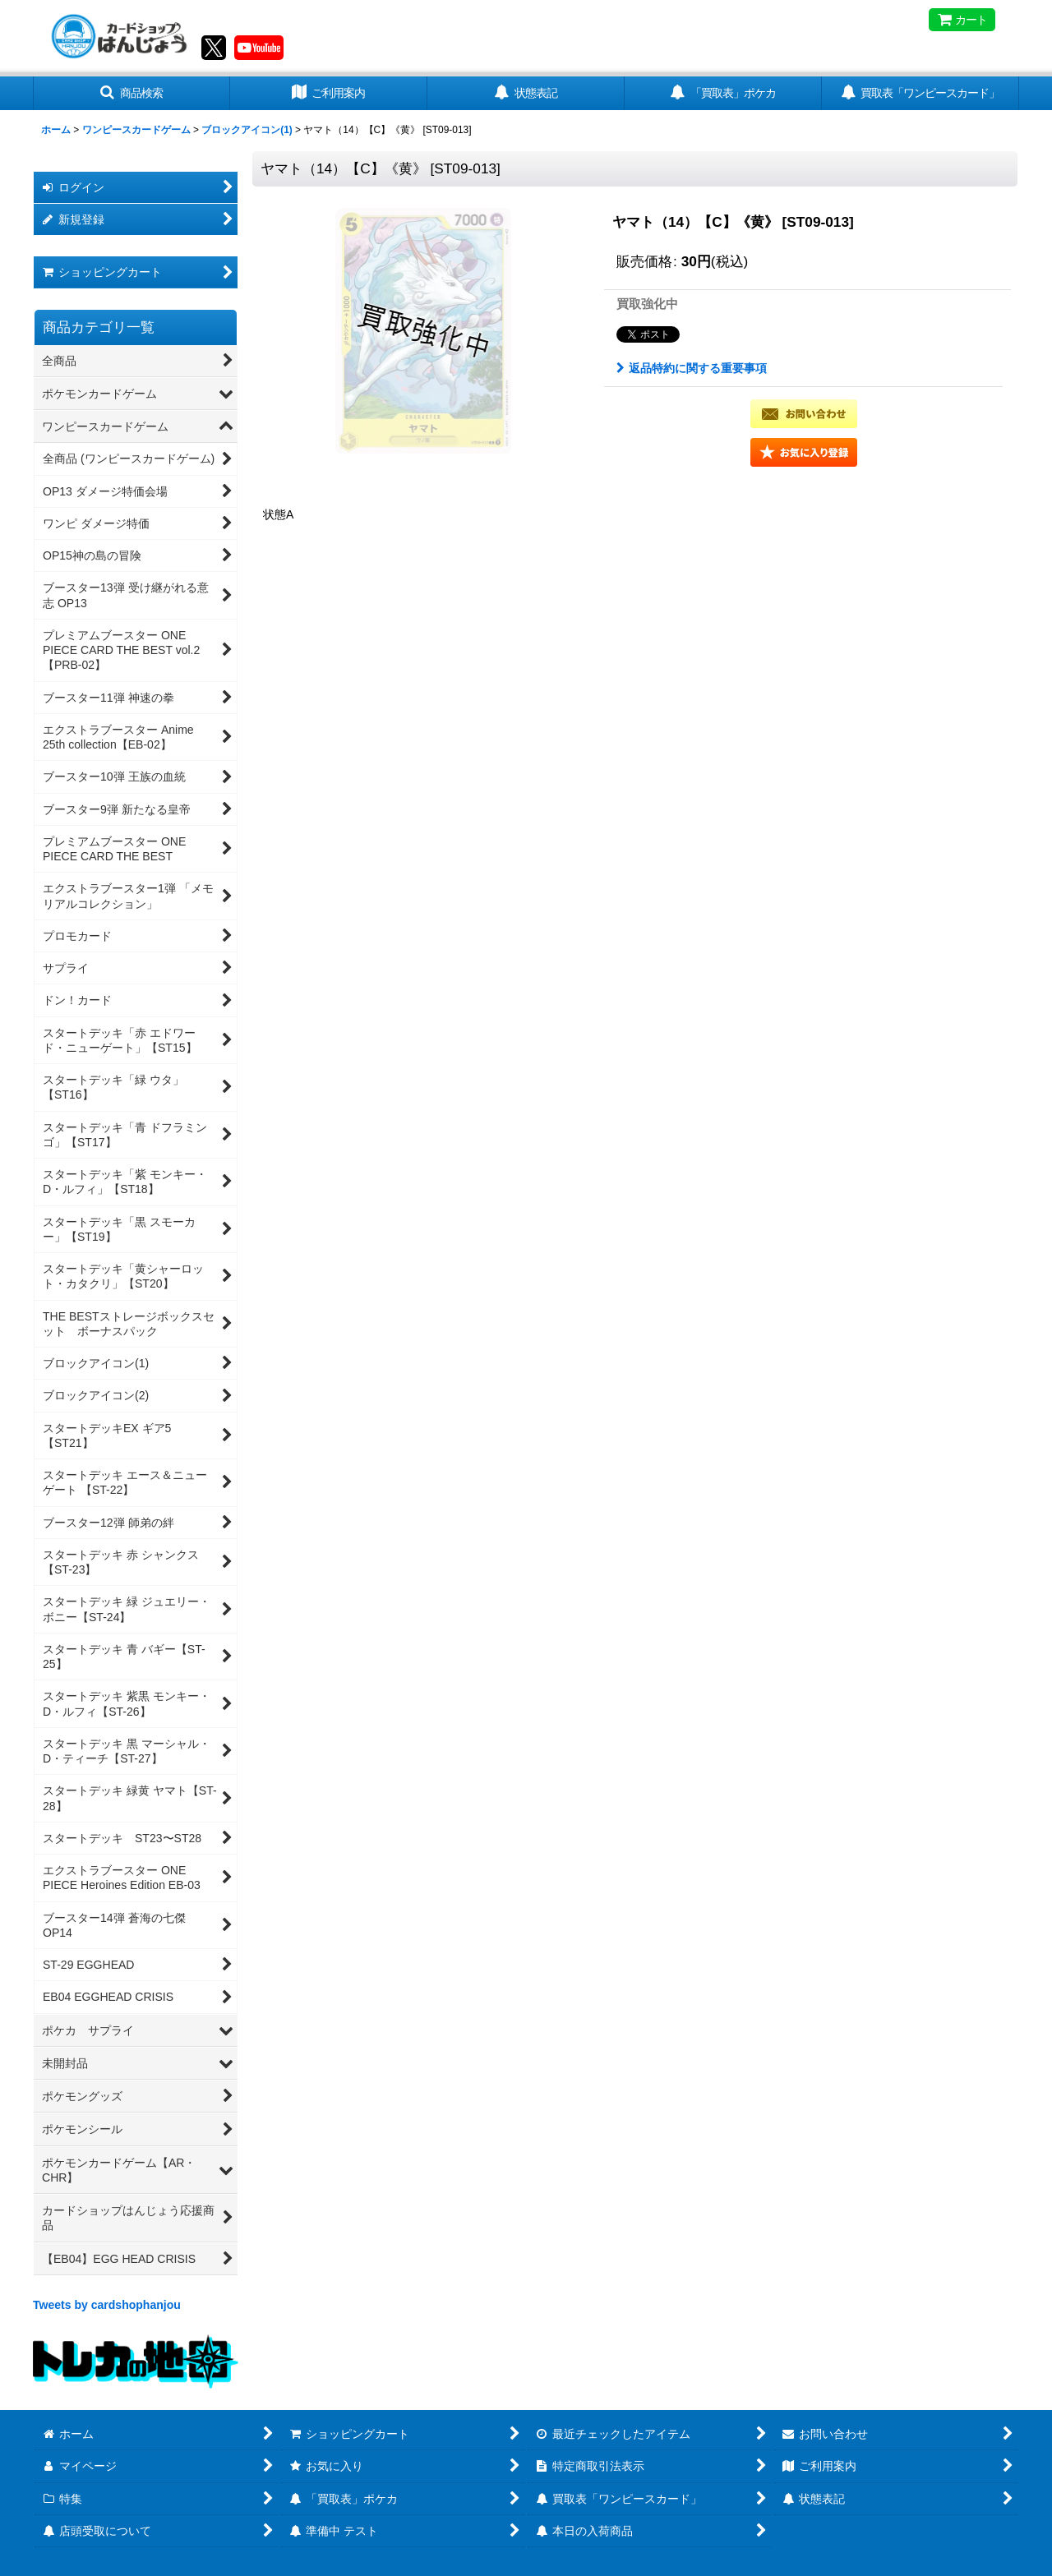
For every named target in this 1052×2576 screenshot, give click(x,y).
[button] (131, 93)
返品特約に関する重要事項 (691, 368)
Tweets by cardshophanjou (107, 2304)
